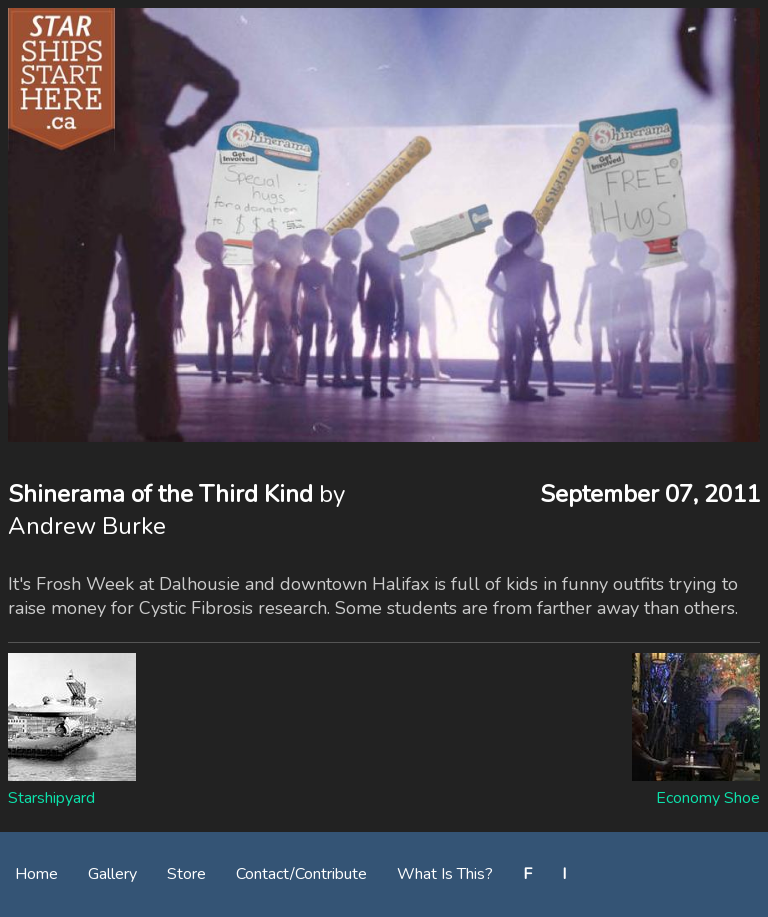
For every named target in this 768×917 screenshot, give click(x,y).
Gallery (112, 874)
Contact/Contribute (301, 874)
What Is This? (445, 874)
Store (186, 874)
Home (36, 874)
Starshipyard (51, 798)
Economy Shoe (708, 798)
